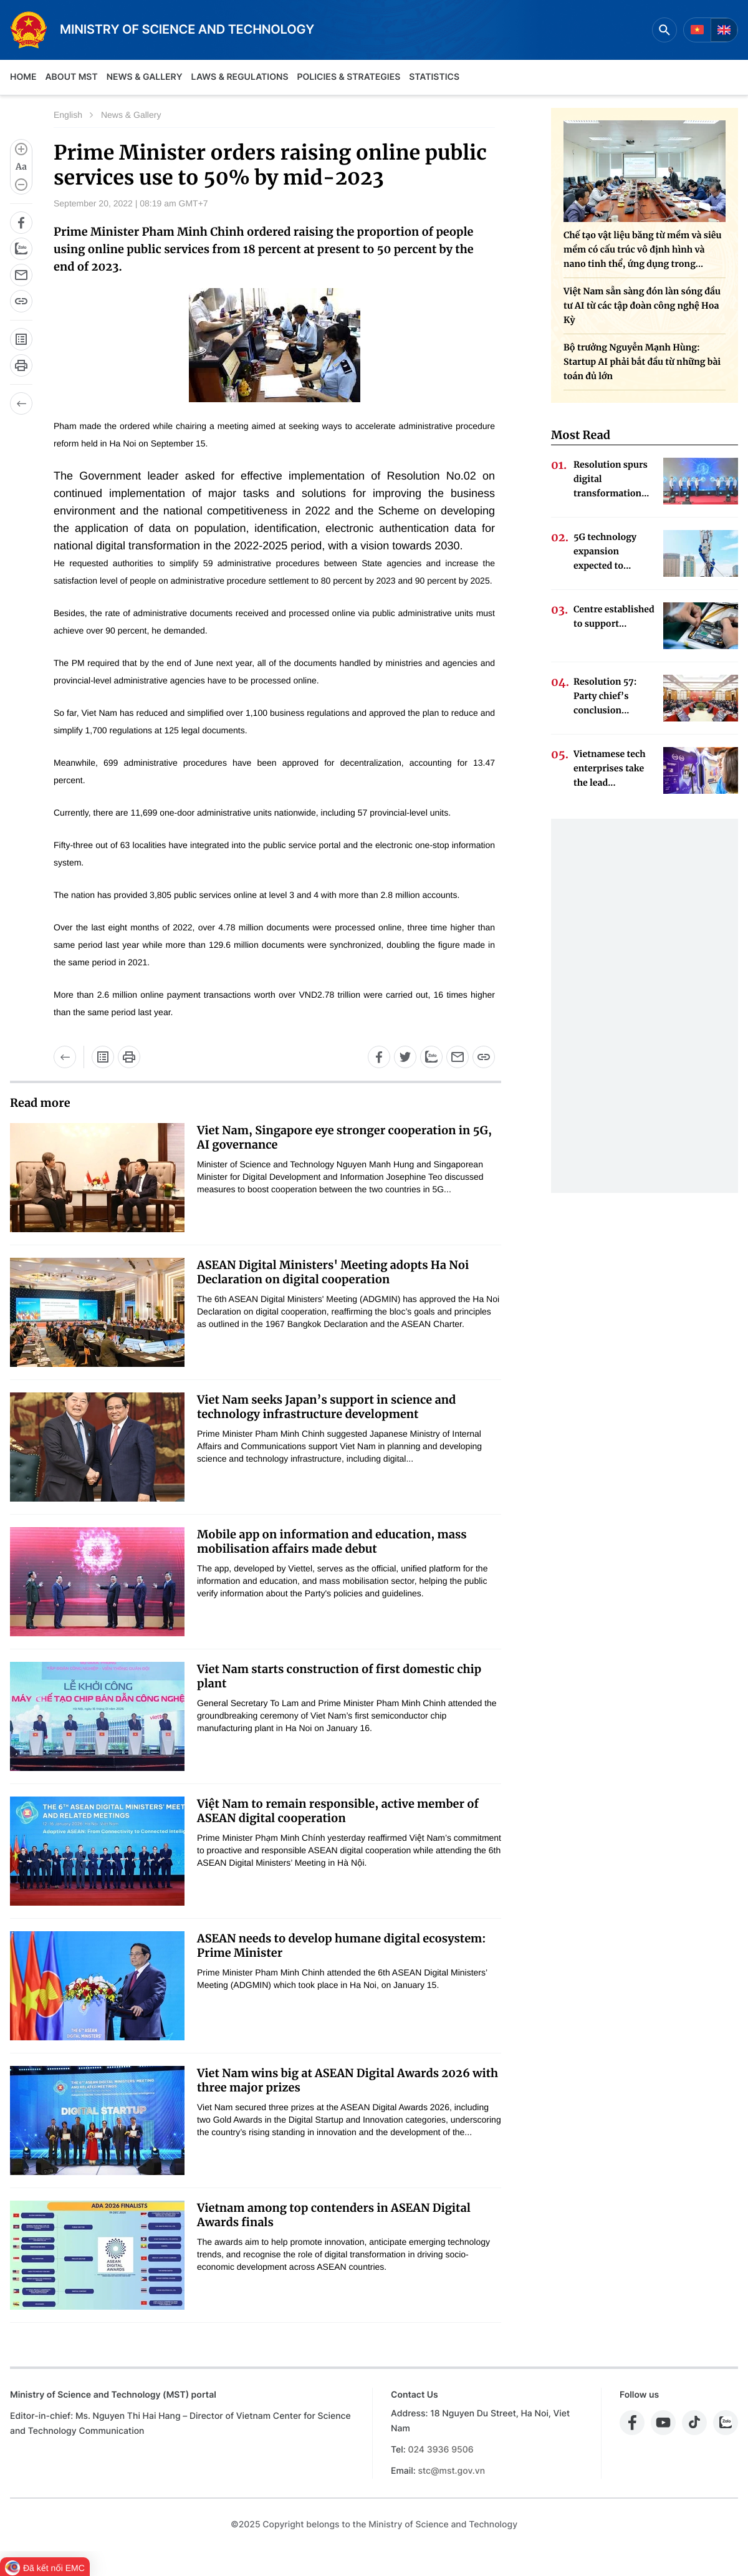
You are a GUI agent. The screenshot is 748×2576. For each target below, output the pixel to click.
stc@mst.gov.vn (451, 2471)
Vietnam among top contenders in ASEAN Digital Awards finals (334, 2215)
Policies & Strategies (348, 77)
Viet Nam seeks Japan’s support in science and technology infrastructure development (326, 1406)
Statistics (434, 77)
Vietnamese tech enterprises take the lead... (609, 768)
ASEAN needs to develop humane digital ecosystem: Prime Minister (341, 1945)
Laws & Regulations (240, 77)
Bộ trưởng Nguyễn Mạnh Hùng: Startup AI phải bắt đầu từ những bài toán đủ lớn (642, 362)
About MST (71, 77)
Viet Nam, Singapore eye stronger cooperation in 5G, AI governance (344, 1137)
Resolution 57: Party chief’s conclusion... (604, 696)
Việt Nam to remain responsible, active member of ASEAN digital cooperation (338, 1811)
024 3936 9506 (440, 2449)
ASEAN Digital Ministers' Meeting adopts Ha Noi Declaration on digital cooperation (333, 1272)
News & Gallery (145, 77)
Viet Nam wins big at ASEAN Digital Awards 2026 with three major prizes (347, 2080)
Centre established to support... (613, 616)
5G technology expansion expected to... (604, 551)
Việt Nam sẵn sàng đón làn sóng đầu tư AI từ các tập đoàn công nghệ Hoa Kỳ (642, 306)
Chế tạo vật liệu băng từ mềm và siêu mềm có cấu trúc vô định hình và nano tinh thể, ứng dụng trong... (642, 249)
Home (23, 77)
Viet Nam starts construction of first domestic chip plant (339, 1676)
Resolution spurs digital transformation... (611, 479)
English (68, 115)
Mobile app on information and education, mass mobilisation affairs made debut (332, 1541)
